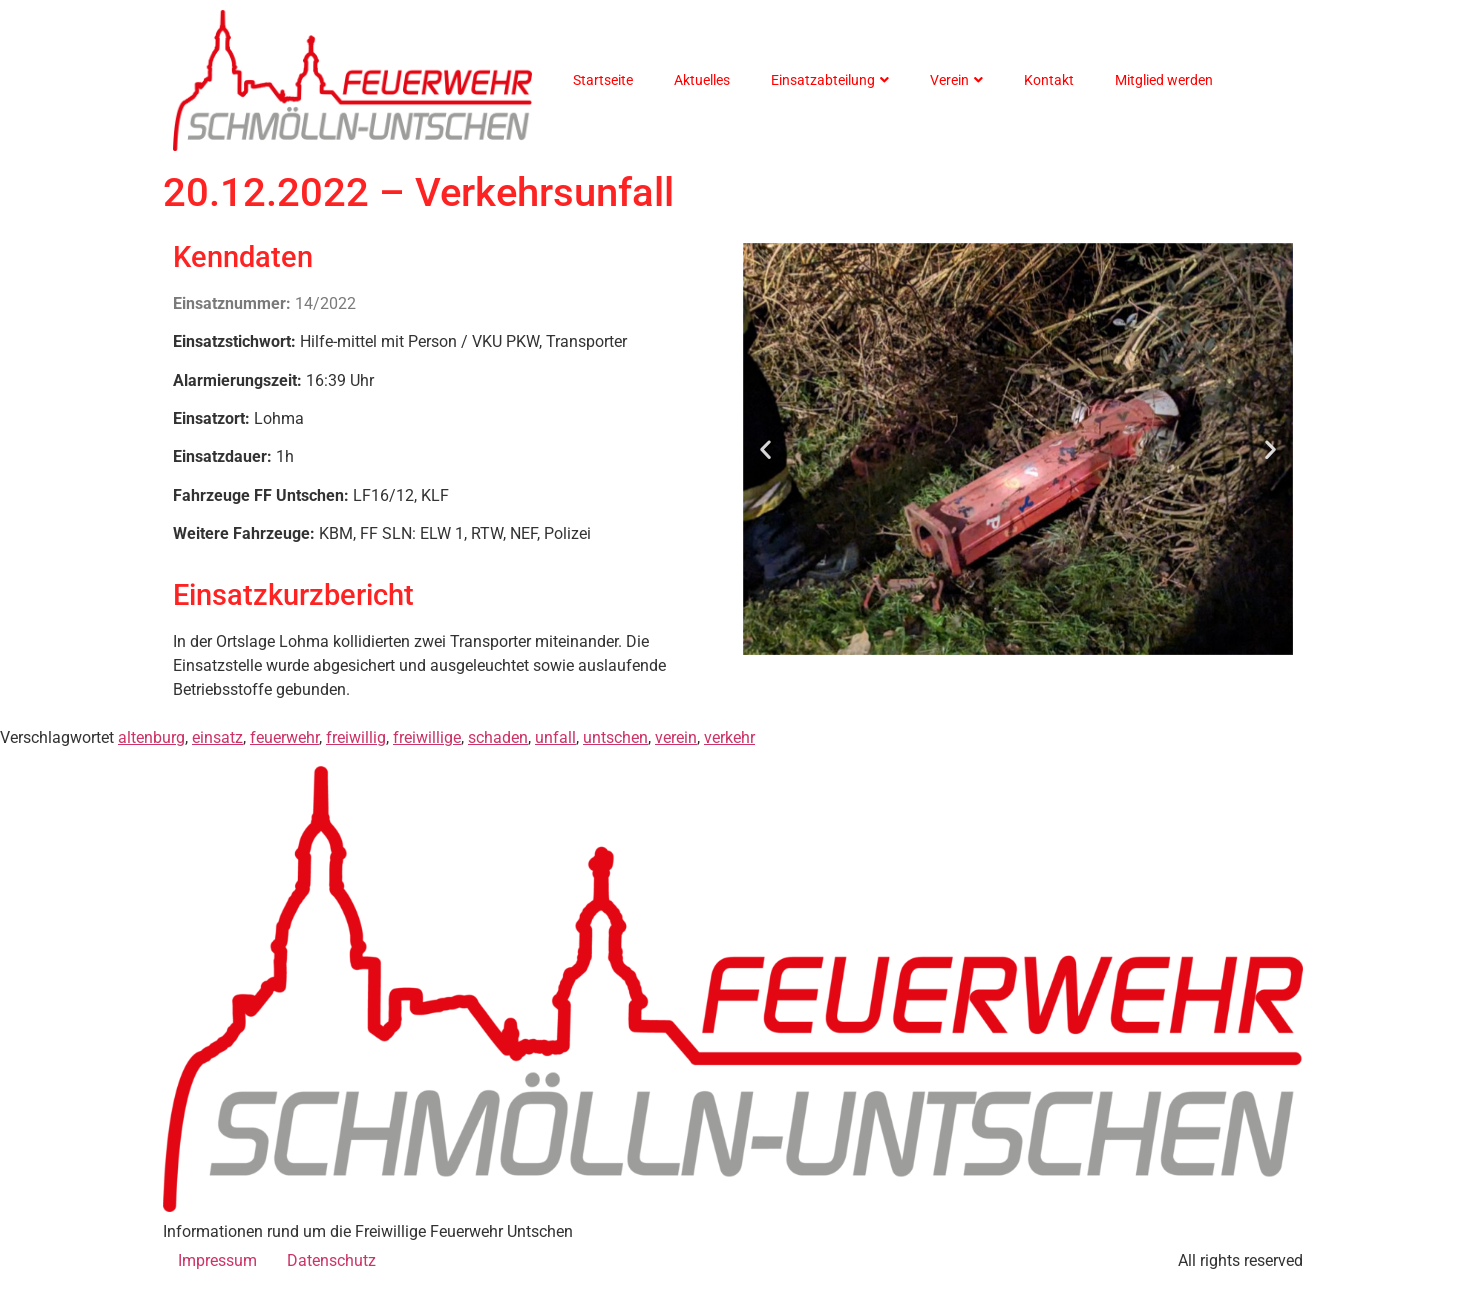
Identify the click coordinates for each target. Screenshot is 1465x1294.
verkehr (729, 737)
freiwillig (356, 737)
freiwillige (427, 737)
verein (676, 737)
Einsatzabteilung (830, 80)
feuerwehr (284, 737)
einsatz (217, 737)
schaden (498, 737)
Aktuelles (702, 80)
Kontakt (1049, 80)
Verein (956, 80)
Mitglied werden (1164, 80)
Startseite (603, 80)
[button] (765, 449)
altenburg (151, 737)
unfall (555, 737)
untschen (615, 737)
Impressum (217, 1260)
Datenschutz (331, 1260)
